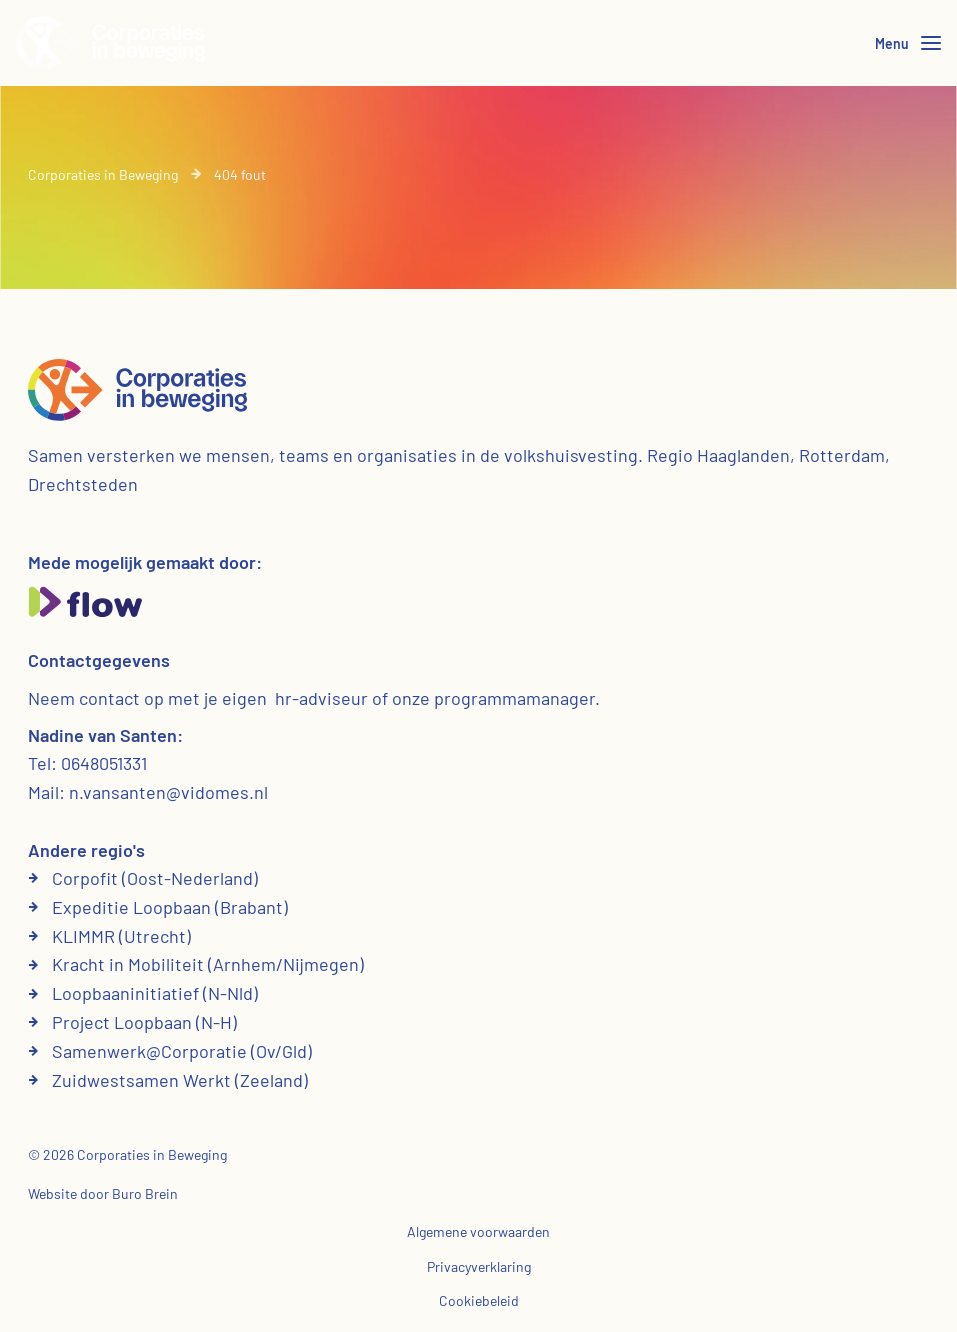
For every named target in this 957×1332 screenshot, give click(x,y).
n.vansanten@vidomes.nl (168, 792)
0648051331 (104, 763)
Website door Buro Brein (103, 1193)
